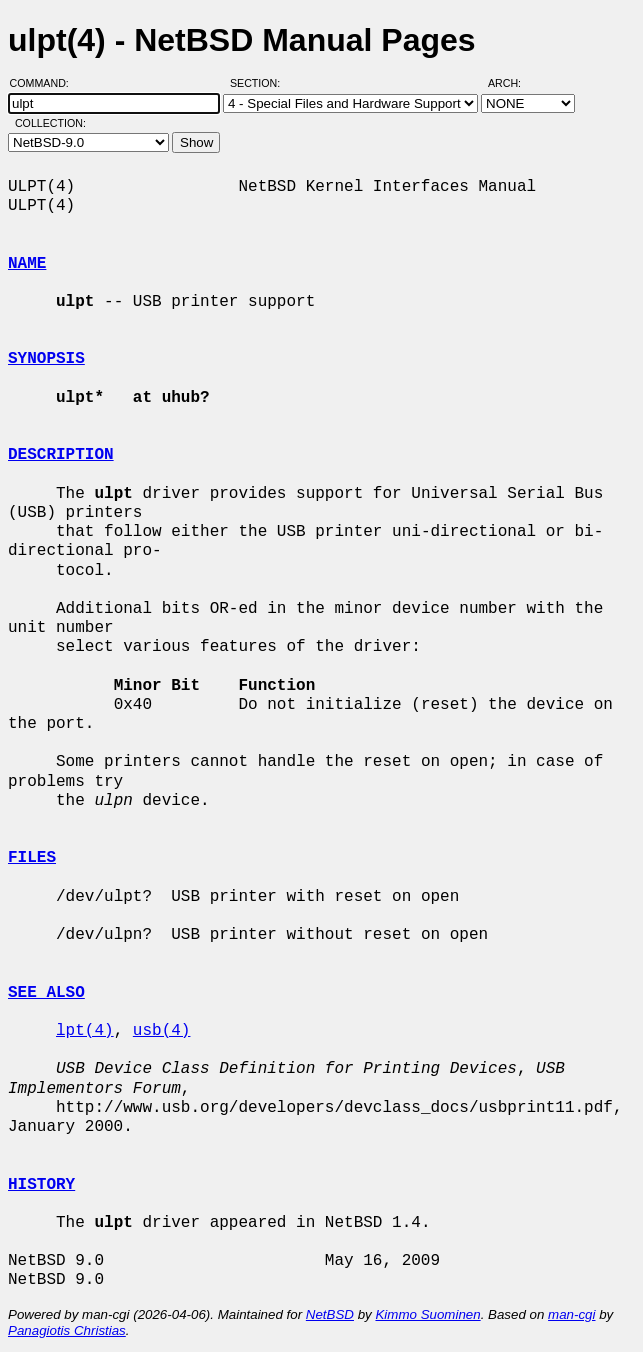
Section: (259, 83)
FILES (32, 858)
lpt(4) (85, 1031)
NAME (27, 264)
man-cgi (571, 1314)
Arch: (513, 83)
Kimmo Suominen (427, 1314)
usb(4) (162, 1031)
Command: (45, 83)
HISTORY (41, 1185)
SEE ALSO (46, 993)
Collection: (50, 123)
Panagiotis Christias (67, 1330)
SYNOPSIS (46, 359)
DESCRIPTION (61, 455)
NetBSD (330, 1314)
